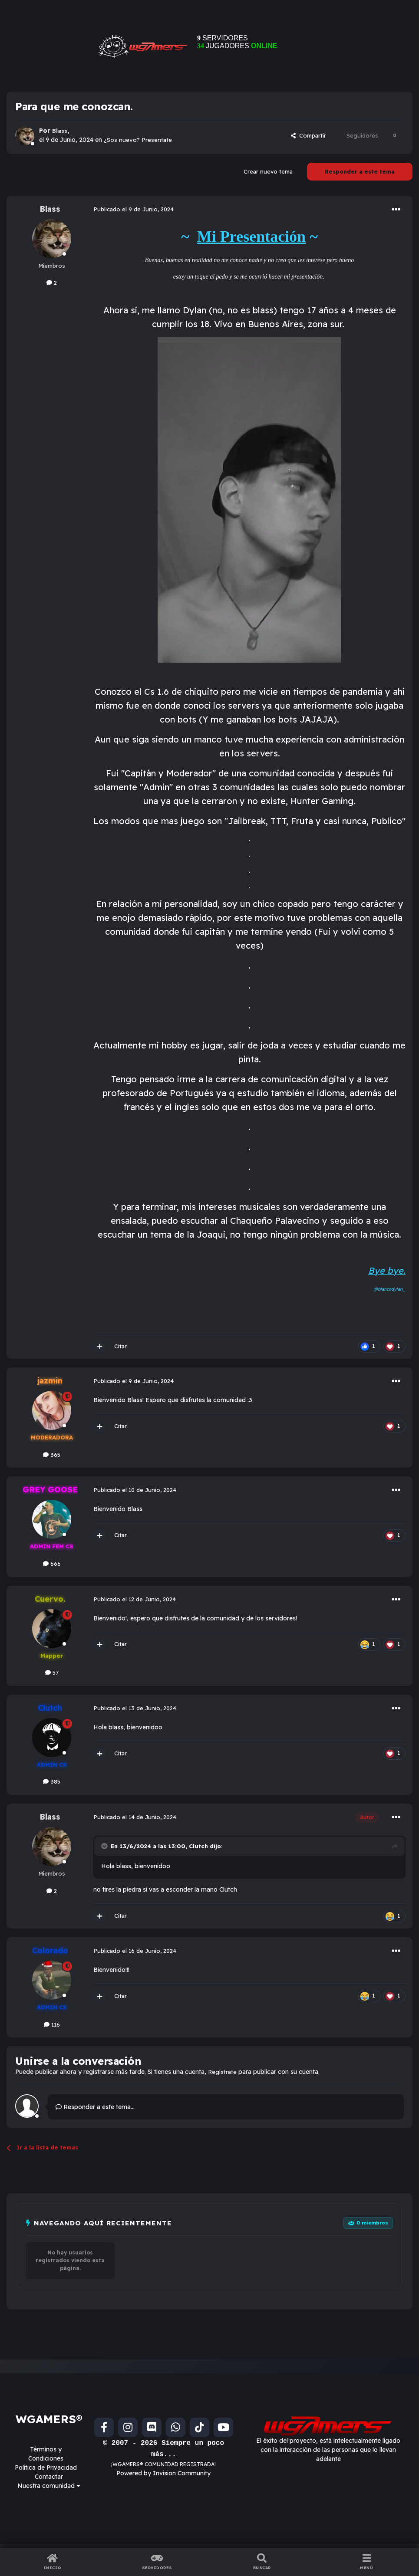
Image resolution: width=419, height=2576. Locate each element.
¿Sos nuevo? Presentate (138, 140)
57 (52, 1672)
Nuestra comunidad (48, 2486)
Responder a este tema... (95, 2107)
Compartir (308, 135)
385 (51, 1781)
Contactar (49, 2477)
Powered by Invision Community (163, 2473)
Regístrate (223, 2072)
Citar (120, 1346)
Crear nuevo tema (268, 171)
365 (51, 1454)
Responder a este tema (360, 171)
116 (52, 2024)
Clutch (198, 1846)
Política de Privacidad (46, 2467)
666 (52, 1563)
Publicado (133, 209)
